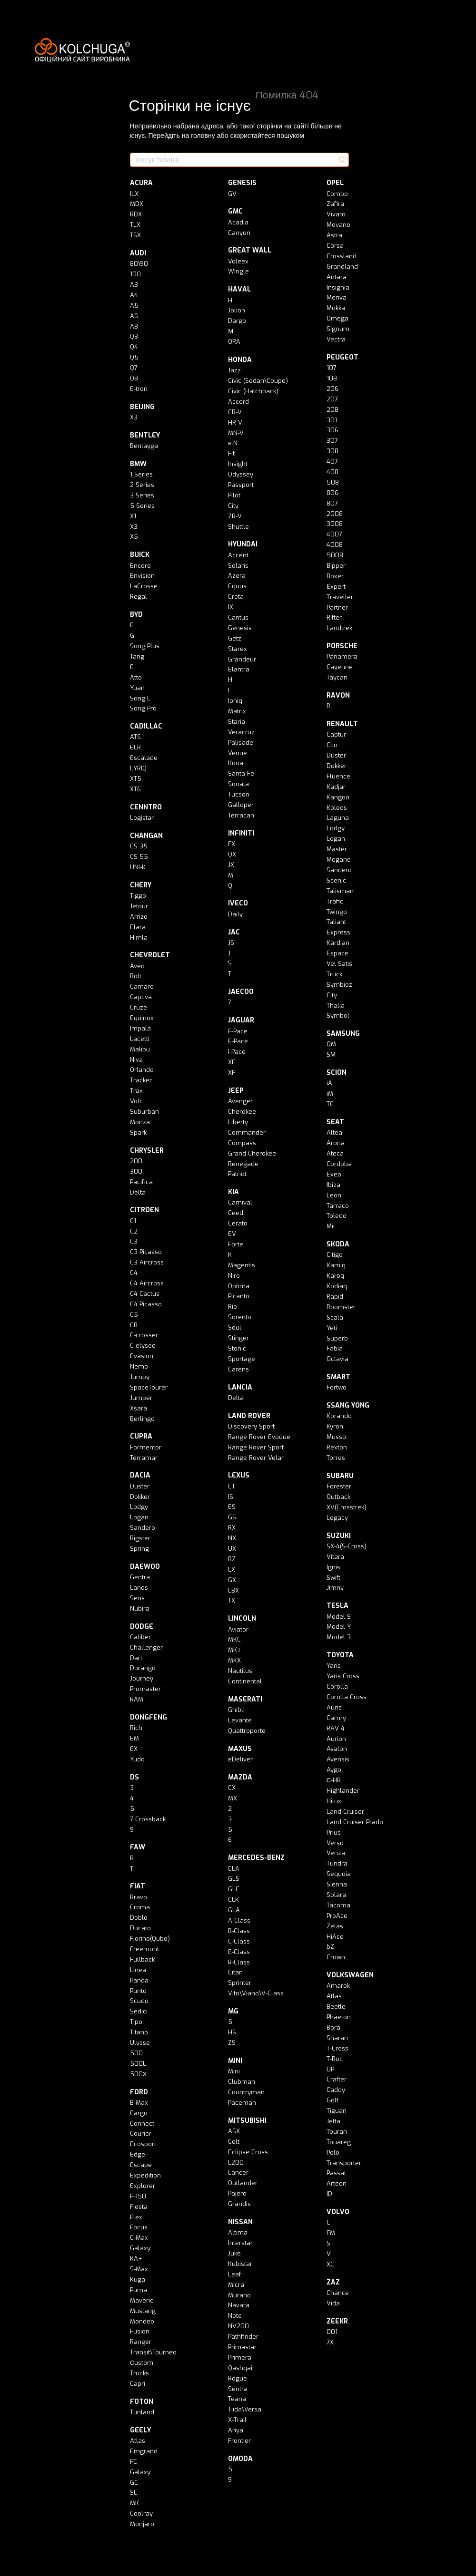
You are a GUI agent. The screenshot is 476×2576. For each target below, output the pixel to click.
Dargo (237, 321)
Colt (233, 2142)
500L (138, 2064)
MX (232, 1798)
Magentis (241, 1265)
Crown (336, 1957)
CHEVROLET (150, 955)
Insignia (338, 287)
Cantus (238, 617)
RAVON (338, 695)
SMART (338, 1376)
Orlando (142, 1070)
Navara (238, 2305)
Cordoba (339, 1164)
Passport (241, 485)
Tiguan (337, 2111)
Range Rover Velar (256, 1458)
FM (331, 2233)
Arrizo (139, 917)
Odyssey (240, 474)
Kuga (137, 2279)
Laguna (338, 818)
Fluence (338, 776)
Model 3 (339, 1637)
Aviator (238, 1629)
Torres (336, 1458)
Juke (234, 2253)
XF (231, 1073)
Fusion (139, 2331)
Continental (245, 1681)
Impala (140, 1028)
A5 (134, 305)
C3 (134, 1241)
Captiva (141, 997)
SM (331, 1054)
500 (136, 2053)
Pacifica (141, 1182)
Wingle (238, 271)
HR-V (235, 422)
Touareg (339, 2142)
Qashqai (240, 2368)
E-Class (239, 1952)
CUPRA (141, 1436)
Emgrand (144, 2451)
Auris (334, 1707)
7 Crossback (148, 1819)
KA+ (136, 2259)
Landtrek (339, 628)
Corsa (335, 246)
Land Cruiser (345, 1812)
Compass (242, 1143)
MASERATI (245, 1699)
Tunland (142, 2412)
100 (135, 274)
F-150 (138, 2196)
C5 (134, 1315)
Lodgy (139, 1507)
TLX (135, 225)
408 (332, 472)
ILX (134, 194)
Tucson (238, 794)
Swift (333, 1578)
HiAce (335, 1937)
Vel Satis (339, 964)
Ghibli (236, 1710)
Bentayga (144, 446)
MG (233, 2011)
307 (332, 441)
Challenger (146, 1647)
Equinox (142, 1018)
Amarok (338, 1986)
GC (134, 2483)
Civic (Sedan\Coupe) (258, 381)
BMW (138, 463)
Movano (338, 225)
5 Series (142, 506)
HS (232, 2032)
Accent (238, 555)
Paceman (242, 2103)
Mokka (336, 308)
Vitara (335, 1557)
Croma (140, 1907)
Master (337, 849)
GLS (233, 1879)
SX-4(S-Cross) (347, 1546)
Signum (338, 329)
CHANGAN (146, 835)
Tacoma (338, 1905)
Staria (236, 722)
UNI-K (138, 867)
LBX (233, 1590)
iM (330, 1093)
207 (332, 399)
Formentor (145, 1447)
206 (332, 389)
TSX (135, 235)
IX (230, 607)
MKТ (234, 1650)
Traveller (340, 597)
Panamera (342, 656)
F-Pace (238, 1031)
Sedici (139, 2011)
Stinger (238, 1338)
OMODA (240, 2458)
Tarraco (338, 1206)
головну (203, 135)
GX (232, 1580)
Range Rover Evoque (259, 1437)
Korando (339, 1416)
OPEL (335, 182)
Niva (136, 1060)
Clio (332, 745)
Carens (238, 1369)
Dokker (140, 1497)
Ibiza (333, 1185)
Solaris (238, 566)
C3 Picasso (146, 1252)
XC (330, 2264)
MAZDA (240, 1777)
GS (232, 1517)
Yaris (334, 1666)
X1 (133, 516)
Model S (339, 1617)
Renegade (243, 1164)
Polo (333, 2152)
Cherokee (242, 1112)
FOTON (141, 2401)
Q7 (134, 368)
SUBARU (340, 1475)
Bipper (336, 566)
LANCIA (240, 1387)
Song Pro (143, 708)
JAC (234, 932)
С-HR (334, 1780)
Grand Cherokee (252, 1153)
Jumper (141, 1398)
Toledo (337, 1216)
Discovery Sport (251, 1426)
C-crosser (144, 1335)
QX (232, 854)
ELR (135, 747)
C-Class (239, 1941)
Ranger (140, 2342)
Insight (238, 464)
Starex (237, 649)
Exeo (334, 1174)
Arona (336, 1143)
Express (338, 932)
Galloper (241, 805)
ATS (135, 737)
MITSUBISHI (247, 2120)
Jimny (335, 1588)
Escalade (144, 758)
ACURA (141, 182)
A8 (134, 326)
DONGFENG (148, 1717)
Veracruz (241, 732)
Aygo (334, 1770)
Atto (136, 677)
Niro (234, 1276)
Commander (247, 1132)
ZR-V (235, 516)
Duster (139, 1486)
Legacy (337, 1518)
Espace (337, 953)
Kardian (338, 943)
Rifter (334, 617)
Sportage (241, 1359)
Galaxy (140, 2248)
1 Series (141, 474)
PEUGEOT (342, 357)
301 (332, 420)
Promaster (145, 1689)
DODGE (141, 1626)
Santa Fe (241, 773)
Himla (139, 937)
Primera (239, 2357)
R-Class (239, 1962)
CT (231, 1486)
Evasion (141, 1356)
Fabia (335, 1348)
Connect (142, 2123)
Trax (136, 1091)
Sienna (337, 1884)
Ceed (235, 1213)
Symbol (338, 1015)
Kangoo (338, 797)
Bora (333, 2027)
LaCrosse (144, 586)
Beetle (336, 2006)
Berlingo (142, 1419)
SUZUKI (339, 1535)
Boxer (335, 576)
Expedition (145, 2175)
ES (232, 1507)
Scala (335, 1317)
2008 (335, 514)
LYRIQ (138, 768)
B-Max (139, 2103)
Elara (138, 927)
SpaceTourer (149, 1387)
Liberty (238, 1122)
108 (332, 378)
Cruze (138, 1007)
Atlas (137, 2441)
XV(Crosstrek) (347, 1507)
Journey (141, 1678)
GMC (235, 211)
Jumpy (139, 1377)
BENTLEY (145, 435)
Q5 (134, 357)
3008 (335, 524)
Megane (339, 859)
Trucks (139, 2373)
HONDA (240, 359)
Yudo (137, 1759)
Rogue (237, 2378)
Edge (137, 2154)
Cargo (139, 2113)
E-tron (139, 389)
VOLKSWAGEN (350, 1975)
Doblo (139, 1918)
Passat (336, 2173)
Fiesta (139, 2207)
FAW (137, 1847)
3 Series (142, 495)
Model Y (339, 1627)
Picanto (238, 1296)
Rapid (335, 1297)
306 (332, 430)
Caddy (336, 2090)
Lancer (238, 2172)
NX (232, 1538)
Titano (139, 2032)
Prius (334, 1832)
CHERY (140, 885)
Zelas (335, 1926)
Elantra (238, 669)
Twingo (337, 912)
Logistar (142, 818)
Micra (236, 2285)
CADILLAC (146, 726)
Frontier (239, 2441)
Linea (138, 1970)
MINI (235, 2060)
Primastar (242, 2347)
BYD (136, 614)
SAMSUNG (343, 1033)
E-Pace (238, 1041)
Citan (235, 1972)
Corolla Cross (347, 1697)
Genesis (240, 628)
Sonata (238, 784)
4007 (334, 534)
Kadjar (336, 787)
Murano (239, 2295)
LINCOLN (242, 1618)
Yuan (137, 688)
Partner (337, 607)
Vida (333, 2303)
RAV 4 (336, 1728)
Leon (334, 1195)
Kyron (335, 1426)
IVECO (238, 903)
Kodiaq (337, 1286)
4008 (335, 545)
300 (136, 1171)
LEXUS (238, 1475)
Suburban (144, 1112)
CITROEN (144, 1210)
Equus (237, 586)
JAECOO (241, 991)
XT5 (135, 779)
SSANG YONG (348, 1405)
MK (134, 2503)
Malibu (140, 1049)
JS (231, 943)
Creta (236, 597)
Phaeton (339, 2017)
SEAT (335, 1122)
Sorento (239, 1317)
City (233, 506)
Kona (235, 763)
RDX (136, 214)
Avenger (240, 1101)
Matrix (237, 711)
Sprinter (239, 1983)
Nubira (139, 1608)
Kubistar (240, 2264)
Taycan (337, 677)
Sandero (142, 1528)
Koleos (337, 808)
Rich (136, 1728)
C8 (134, 1325)
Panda (139, 1980)
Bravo (138, 1897)
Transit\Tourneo (153, 2352)
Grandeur (242, 659)
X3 (134, 417)
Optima (238, 1286)
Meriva (337, 297)
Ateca (335, 1153)
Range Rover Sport (256, 1447)
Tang (137, 656)
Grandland (342, 266)
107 (332, 368)
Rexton (337, 1447)
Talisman (340, 891)
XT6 (135, 789)
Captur (336, 734)
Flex (136, 2217)
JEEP (236, 1090)
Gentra (140, 1577)
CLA (233, 1869)
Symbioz (339, 985)
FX (231, 844)
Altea (334, 1132)
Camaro (142, 986)
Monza (140, 1122)
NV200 (238, 2326)
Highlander (343, 1791)
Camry (336, 1718)
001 (332, 2332)
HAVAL (239, 289)
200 (136, 1161)
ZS (232, 2043)
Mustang (143, 2311)
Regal (138, 597)
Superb (337, 1338)
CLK (233, 1900)
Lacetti (139, 1039)
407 (332, 461)
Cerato (238, 1223)
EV (232, 1234)
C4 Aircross (147, 1283)
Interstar (240, 2243)
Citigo (335, 1255)
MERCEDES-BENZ (256, 1857)
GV (232, 194)
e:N (233, 443)
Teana (237, 2399)
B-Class (239, 1931)
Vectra (336, 339)
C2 (134, 1231)
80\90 (139, 264)
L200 (236, 2162)
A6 (134, 316)
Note (235, 2316)
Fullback (142, 1959)
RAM (136, 1699)
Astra (334, 235)
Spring (139, 1549)
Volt (135, 1101)
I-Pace (237, 1052)
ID (329, 2194)
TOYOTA (340, 1655)
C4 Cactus (144, 1294)
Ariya (235, 2430)
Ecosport (143, 2144)
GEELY (140, 2430)
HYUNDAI (243, 544)
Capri (137, 2384)
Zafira (335, 204)
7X (330, 2342)
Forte (235, 1244)
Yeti (332, 1328)
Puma (138, 2290)
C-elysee (143, 1345)
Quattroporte (247, 1731)
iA (329, 1083)
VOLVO (338, 2211)
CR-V (235, 412)
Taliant (336, 922)
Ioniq (235, 701)
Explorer (142, 2186)
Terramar (144, 1458)
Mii (331, 1226)
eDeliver (240, 1759)
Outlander (243, 2183)
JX (231, 865)
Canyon (239, 233)
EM (134, 1738)
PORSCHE (342, 646)
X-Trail (237, 2420)
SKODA (338, 1244)
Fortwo (337, 1387)
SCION (337, 1072)
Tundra (337, 1863)
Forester (339, 1486)
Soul (234, 1327)
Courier (140, 2133)
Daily (235, 914)
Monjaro (142, 2524)
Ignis (333, 1567)
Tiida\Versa (244, 2409)
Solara (336, 1895)
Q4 (134, 347)
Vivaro (336, 214)
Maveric (141, 2300)
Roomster (341, 1307)
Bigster (140, 1538)
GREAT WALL (249, 250)
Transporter (344, 2163)
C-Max (139, 2238)
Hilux (334, 1801)
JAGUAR (241, 1020)
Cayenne (340, 667)
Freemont (144, 1949)
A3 (134, 285)
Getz (234, 638)
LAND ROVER (249, 1415)
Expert (336, 587)
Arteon (337, 2183)
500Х (138, 2074)
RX (232, 1528)
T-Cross (337, 2048)
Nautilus (240, 1671)
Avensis (338, 1759)
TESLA (337, 1605)
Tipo (136, 2022)
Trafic (335, 901)
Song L (140, 698)
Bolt (135, 976)
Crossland (342, 256)
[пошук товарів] (341, 160)
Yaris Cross (343, 1676)
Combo (337, 194)
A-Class (239, 1920)
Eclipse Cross (248, 2152)
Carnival (240, 1202)
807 (332, 503)
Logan (139, 1517)
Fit (231, 453)
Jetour (139, 906)
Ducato (140, 1928)
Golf (332, 2100)
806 (332, 493)
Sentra (238, 2389)
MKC (234, 1639)
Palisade (240, 743)
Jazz (234, 370)
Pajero (237, 2193)
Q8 (134, 378)
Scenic (336, 880)
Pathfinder (243, 2337)
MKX (234, 1660)
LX (231, 1569)
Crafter (337, 2079)
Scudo (139, 2001)
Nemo (139, 1366)
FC (133, 2462)
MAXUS (240, 1748)
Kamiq (336, 1265)
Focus (139, 2227)
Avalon (337, 1749)
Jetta (333, 2121)
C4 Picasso (146, 1304)
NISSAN (240, 2221)
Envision (142, 576)
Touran (337, 2132)
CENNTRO (146, 807)
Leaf (234, 2274)
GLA (234, 1910)
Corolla (337, 1686)
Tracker (141, 1080)
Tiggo (138, 896)
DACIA (140, 1475)
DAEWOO (145, 1566)
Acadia (238, 222)
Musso (336, 1437)
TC (330, 1104)
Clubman (241, 2082)
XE (232, 1062)
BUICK (139, 554)
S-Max (139, 2269)
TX (231, 1600)
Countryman (246, 2092)
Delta (138, 1192)
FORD (139, 2092)
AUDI (138, 253)
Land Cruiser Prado (355, 1822)
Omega (337, 318)
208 (332, 410)
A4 (134, 295)
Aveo (137, 966)
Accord (238, 402)
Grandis (239, 2204)
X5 (134, 537)
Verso (335, 1843)
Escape (141, 2165)
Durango (143, 1668)
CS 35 (139, 846)
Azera (237, 576)
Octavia (337, 1359)
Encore (140, 566)
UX (232, 1549)
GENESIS (242, 182)
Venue (237, 753)
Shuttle (238, 527)
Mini (234, 2071)
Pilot (234, 495)
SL (133, 2493)
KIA (233, 1191)
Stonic (237, 1348)
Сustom (141, 2363)
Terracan (241, 815)
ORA (234, 342)
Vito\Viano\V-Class (256, 1993)
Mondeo (142, 2321)
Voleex (238, 261)
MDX (136, 204)
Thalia (336, 1005)
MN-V (236, 433)
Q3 (134, 336)
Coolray (141, 2513)
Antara (337, 277)
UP (330, 2069)
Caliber (140, 1637)
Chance (338, 2293)
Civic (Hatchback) (253, 391)
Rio (232, 1307)
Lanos (139, 1588)
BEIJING (142, 406)
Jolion (236, 310)
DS (134, 1777)
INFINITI (241, 833)
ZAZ (333, 2282)
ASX (234, 2131)
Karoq (335, 1276)
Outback (338, 1497)
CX (232, 1788)
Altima (238, 2232)
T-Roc (335, 2059)
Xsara (138, 1408)
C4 (134, 1273)
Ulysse (140, 2043)
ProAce (337, 1916)
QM (331, 1044)
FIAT (137, 1886)
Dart (136, 1658)
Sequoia (339, 1874)
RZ (232, 1559)
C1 (133, 1221)
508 (333, 482)
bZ (330, 1947)
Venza (336, 1853)
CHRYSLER (147, 1150)
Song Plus (144, 646)
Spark (138, 1132)
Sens (137, 1598)
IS (230, 1497)
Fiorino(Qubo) (150, 1938)
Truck (334, 974)
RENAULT (342, 724)
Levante (240, 1720)
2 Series (142, 485)
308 (332, 451)
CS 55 (139, 857)
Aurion (336, 1739)
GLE (233, 1889)
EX (134, 1749)
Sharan (337, 2038)
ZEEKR (337, 2321)
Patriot (237, 1174)
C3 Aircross (147, 1262)
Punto (138, 1991)
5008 (335, 555)
